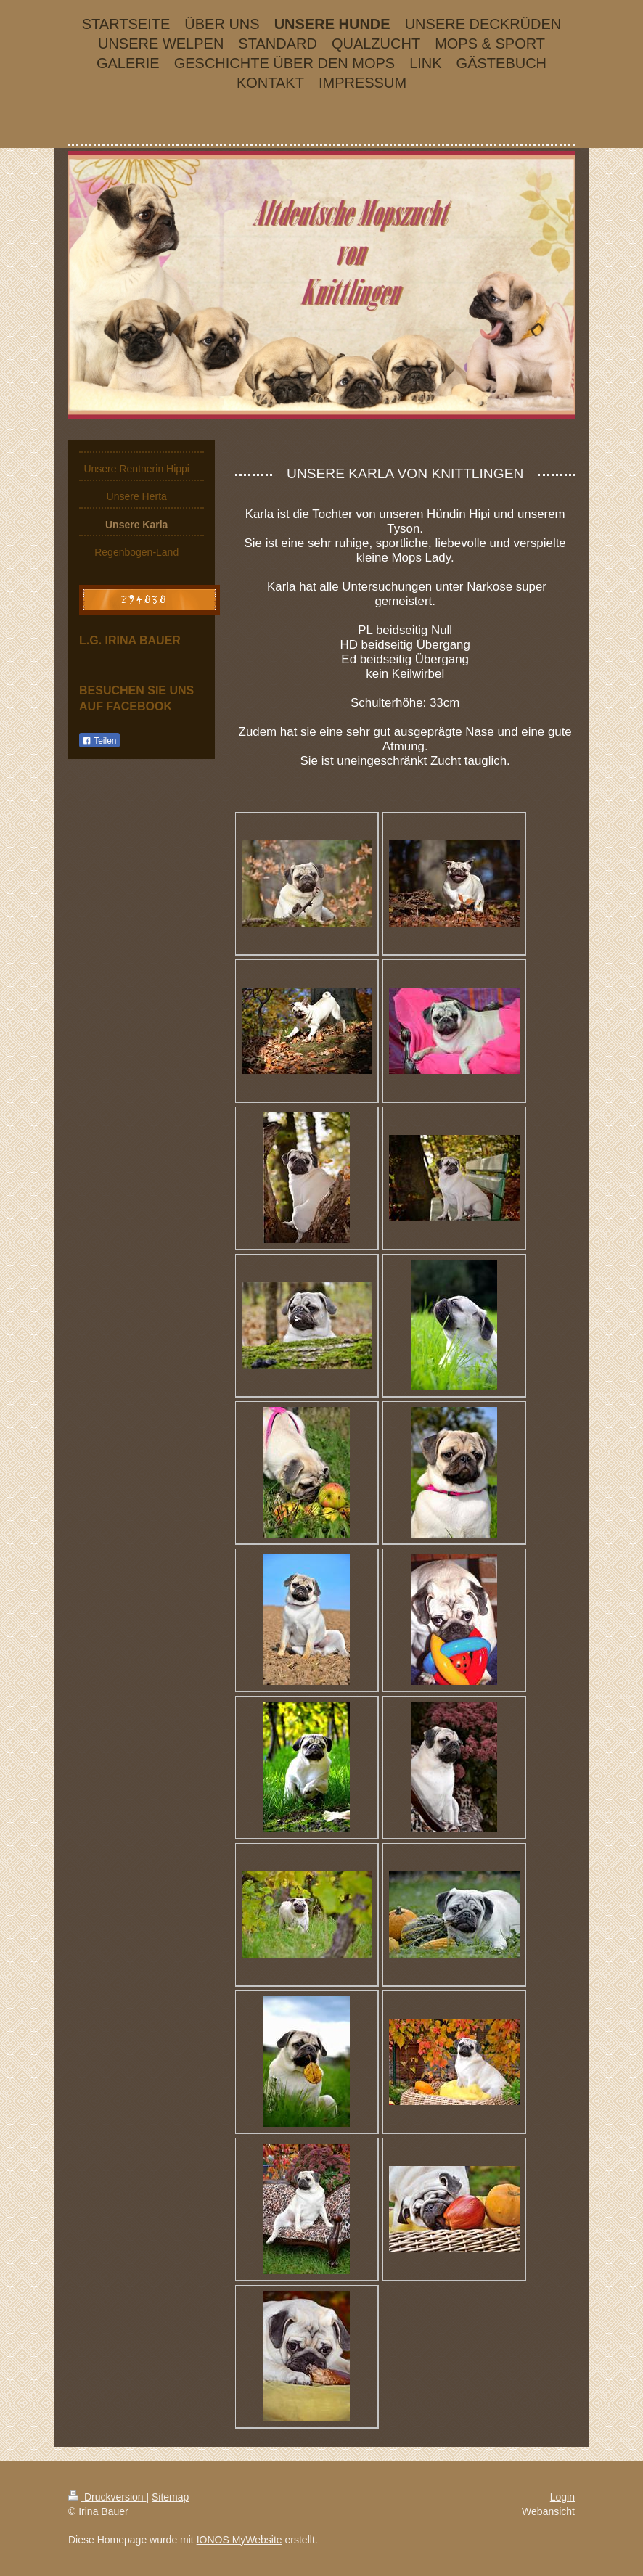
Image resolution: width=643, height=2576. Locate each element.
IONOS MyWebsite (239, 2540)
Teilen (99, 741)
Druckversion (107, 2497)
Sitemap (170, 2497)
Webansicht (548, 2511)
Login (562, 2497)
